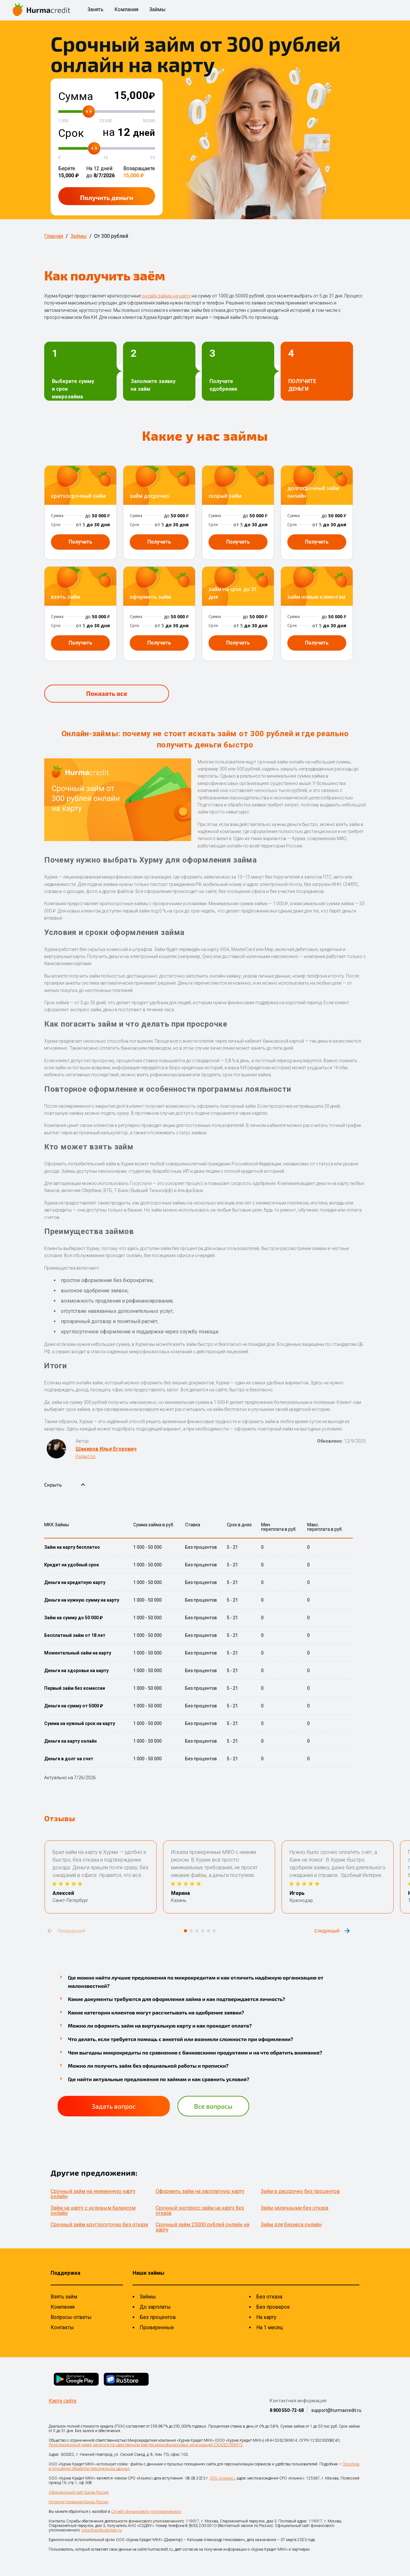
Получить (106, 197)
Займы (157, 10)
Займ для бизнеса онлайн (291, 2225)
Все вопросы (213, 2106)
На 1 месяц (269, 2327)
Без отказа (269, 2297)
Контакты (62, 2327)
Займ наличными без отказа (294, 2208)
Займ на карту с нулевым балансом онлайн (93, 2210)
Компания (126, 10)
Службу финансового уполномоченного (146, 2511)
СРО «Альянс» (222, 2478)
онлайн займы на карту (166, 295)
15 (105, 158)
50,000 (149, 121)
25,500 (106, 121)
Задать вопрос (113, 2106)
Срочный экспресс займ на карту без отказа (200, 2210)
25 (153, 158)
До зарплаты (155, 2307)
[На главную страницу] (41, 10)
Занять (95, 10)
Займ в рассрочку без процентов (300, 2191)
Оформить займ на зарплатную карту (200, 2191)
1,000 (63, 121)
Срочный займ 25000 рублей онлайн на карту (202, 2227)
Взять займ (64, 2297)
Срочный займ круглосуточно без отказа (99, 2225)
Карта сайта (62, 2401)
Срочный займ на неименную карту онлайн (93, 2193)
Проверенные (157, 2327)
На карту (266, 2317)
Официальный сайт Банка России (79, 2492)
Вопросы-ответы (71, 2317)
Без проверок (273, 2307)
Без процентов (158, 2317)
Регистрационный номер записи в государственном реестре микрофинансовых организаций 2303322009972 (146, 2445)
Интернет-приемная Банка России (78, 2502)
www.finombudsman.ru (102, 2530)
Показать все (106, 693)
